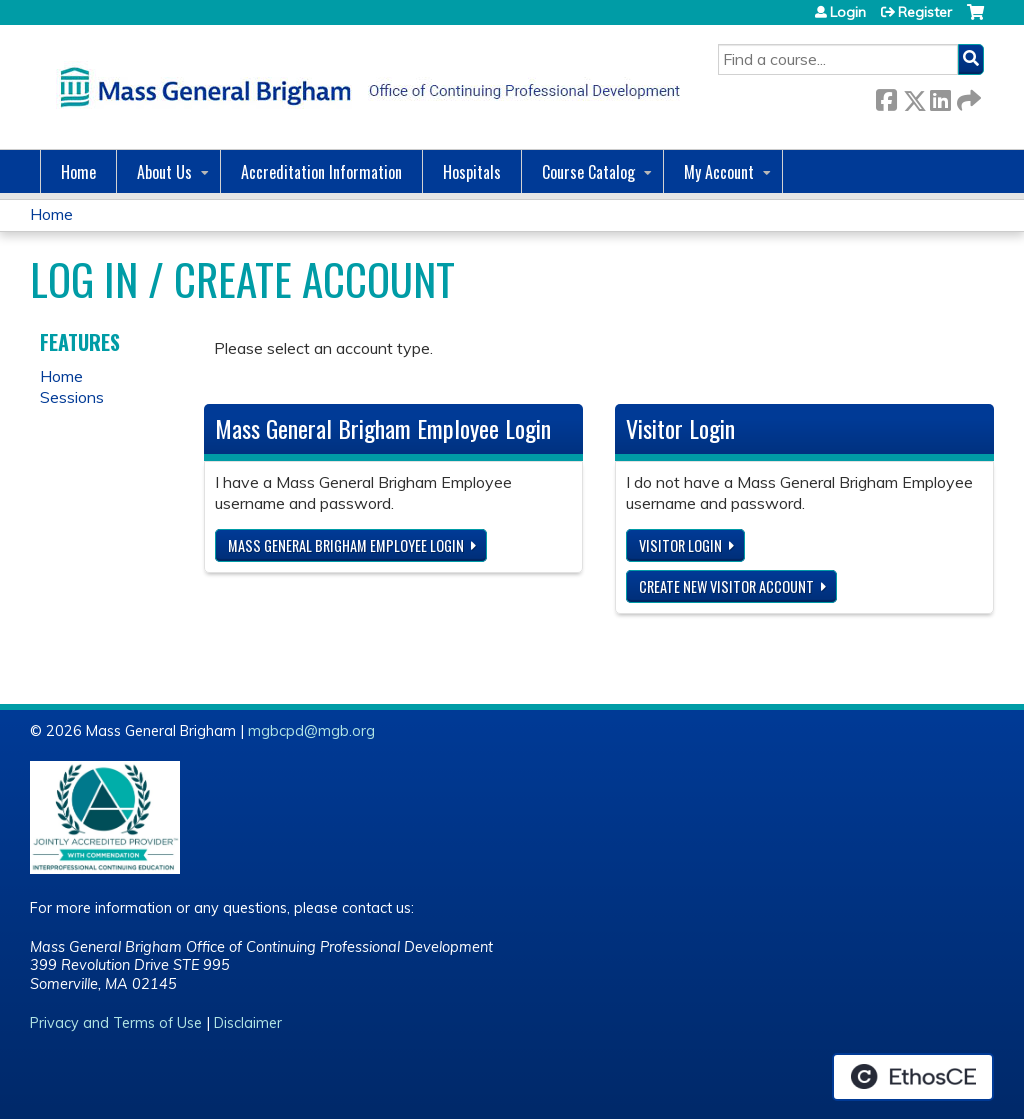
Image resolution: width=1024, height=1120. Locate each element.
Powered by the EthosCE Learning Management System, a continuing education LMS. (913, 1077)
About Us (164, 172)
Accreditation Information (321, 172)
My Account (719, 172)
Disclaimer (248, 1023)
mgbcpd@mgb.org (311, 731)
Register (925, 12)
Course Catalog (588, 172)
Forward (967, 96)
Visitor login (680, 545)
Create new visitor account (726, 586)
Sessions (72, 397)
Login (848, 12)
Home (78, 172)
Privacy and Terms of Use (116, 1023)
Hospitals (472, 172)
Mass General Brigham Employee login (346, 545)
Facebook (886, 96)
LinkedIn (940, 96)
